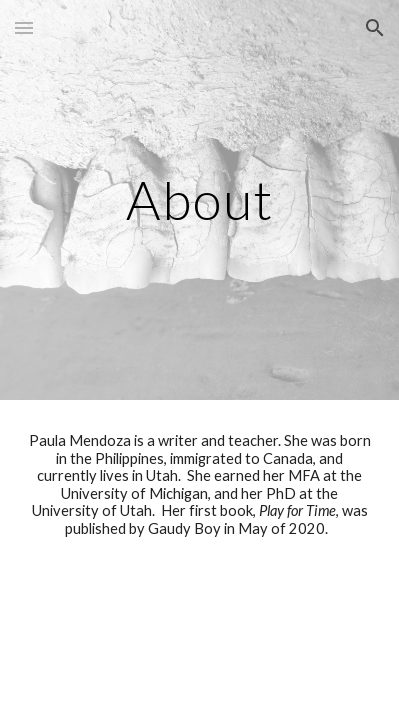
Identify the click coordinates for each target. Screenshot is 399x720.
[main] (200, 199)
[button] (24, 27)
